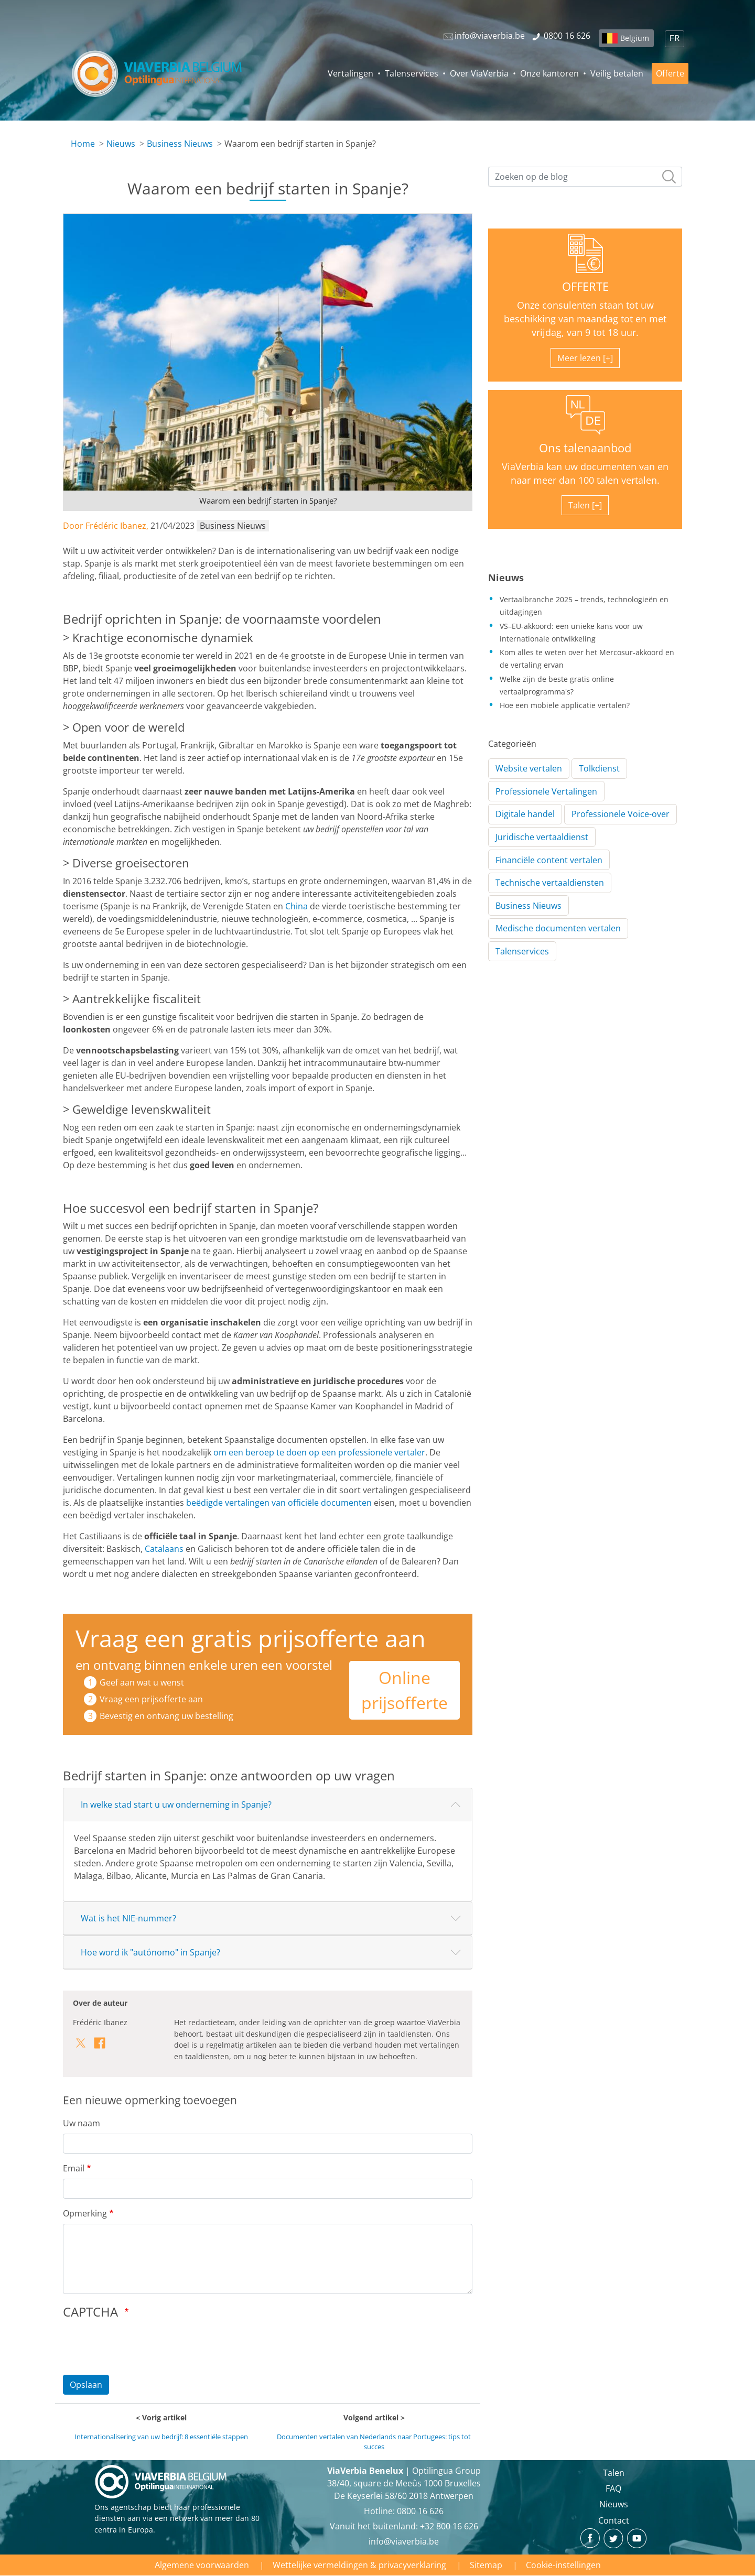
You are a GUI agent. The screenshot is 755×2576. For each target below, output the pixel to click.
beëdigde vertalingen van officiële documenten (279, 1502)
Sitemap (486, 2565)
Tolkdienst (599, 768)
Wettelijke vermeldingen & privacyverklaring (359, 2565)
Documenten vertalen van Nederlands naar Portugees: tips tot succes (374, 2441)
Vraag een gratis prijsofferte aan (251, 1638)
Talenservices (411, 73)
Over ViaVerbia (479, 73)
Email (73, 2168)
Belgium (634, 38)
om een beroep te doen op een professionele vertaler (319, 1452)
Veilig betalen (616, 73)
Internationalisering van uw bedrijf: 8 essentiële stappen (161, 2436)
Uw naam (81, 2123)
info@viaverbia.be (404, 2541)
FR (675, 39)
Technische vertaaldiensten (549, 882)
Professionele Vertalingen (546, 791)
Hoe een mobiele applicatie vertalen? (565, 705)
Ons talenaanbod (585, 448)
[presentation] (142, 2345)
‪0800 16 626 (420, 2511)
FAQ (613, 2488)
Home (83, 143)
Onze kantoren (549, 73)
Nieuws (120, 143)
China (296, 906)
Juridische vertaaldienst (541, 837)
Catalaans (164, 1549)
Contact (613, 2520)
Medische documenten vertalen (558, 928)
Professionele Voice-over (620, 814)
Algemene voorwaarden (202, 2565)
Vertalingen (350, 73)
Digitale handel (525, 814)
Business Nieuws (180, 143)
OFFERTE (585, 286)
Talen (613, 2473)
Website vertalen (528, 768)
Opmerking (85, 2213)
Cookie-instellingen (563, 2565)
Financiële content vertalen (548, 860)
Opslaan (86, 2384)
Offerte (670, 73)
